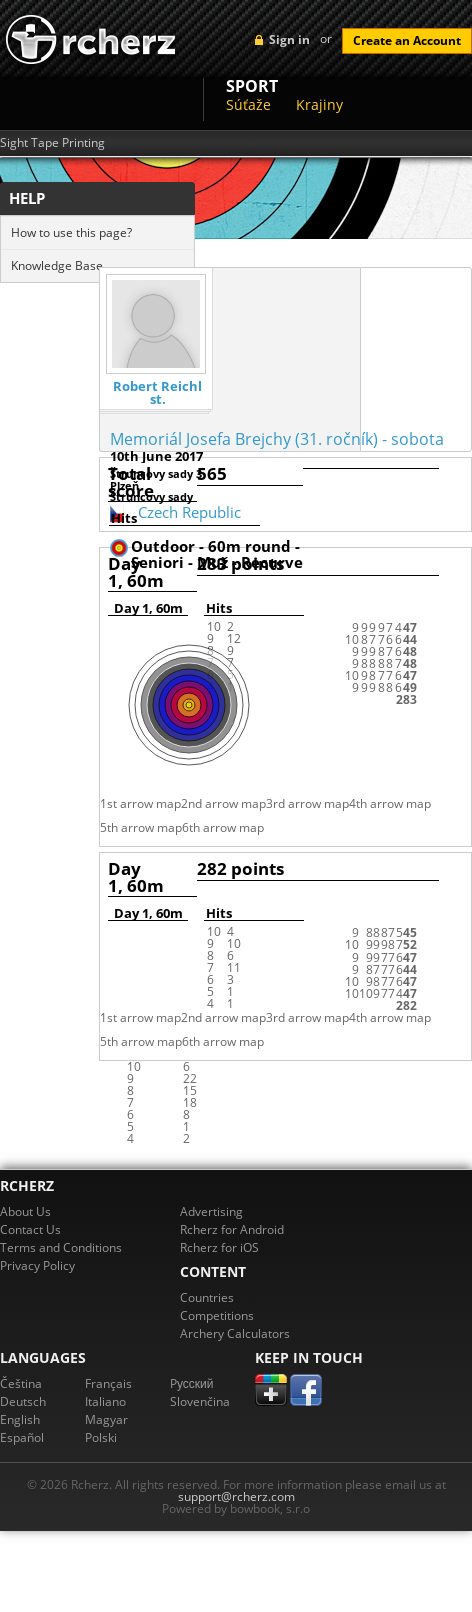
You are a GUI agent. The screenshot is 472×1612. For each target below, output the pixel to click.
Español (22, 1437)
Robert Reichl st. (157, 393)
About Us (25, 1211)
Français (108, 1383)
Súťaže (248, 104)
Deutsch (23, 1401)
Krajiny (319, 104)
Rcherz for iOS (219, 1247)
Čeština (21, 1383)
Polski (101, 1437)
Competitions (217, 1315)
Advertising (211, 1211)
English (20, 1419)
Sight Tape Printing (52, 143)
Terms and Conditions (61, 1247)
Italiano (105, 1401)
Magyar (106, 1419)
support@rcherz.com (236, 1496)
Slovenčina (200, 1401)
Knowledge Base (57, 265)
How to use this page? (71, 232)
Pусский (192, 1383)
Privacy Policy (37, 1265)
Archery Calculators (235, 1333)
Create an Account (407, 40)
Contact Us (30, 1229)
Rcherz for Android (232, 1229)
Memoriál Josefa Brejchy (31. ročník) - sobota (277, 439)
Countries (207, 1297)
